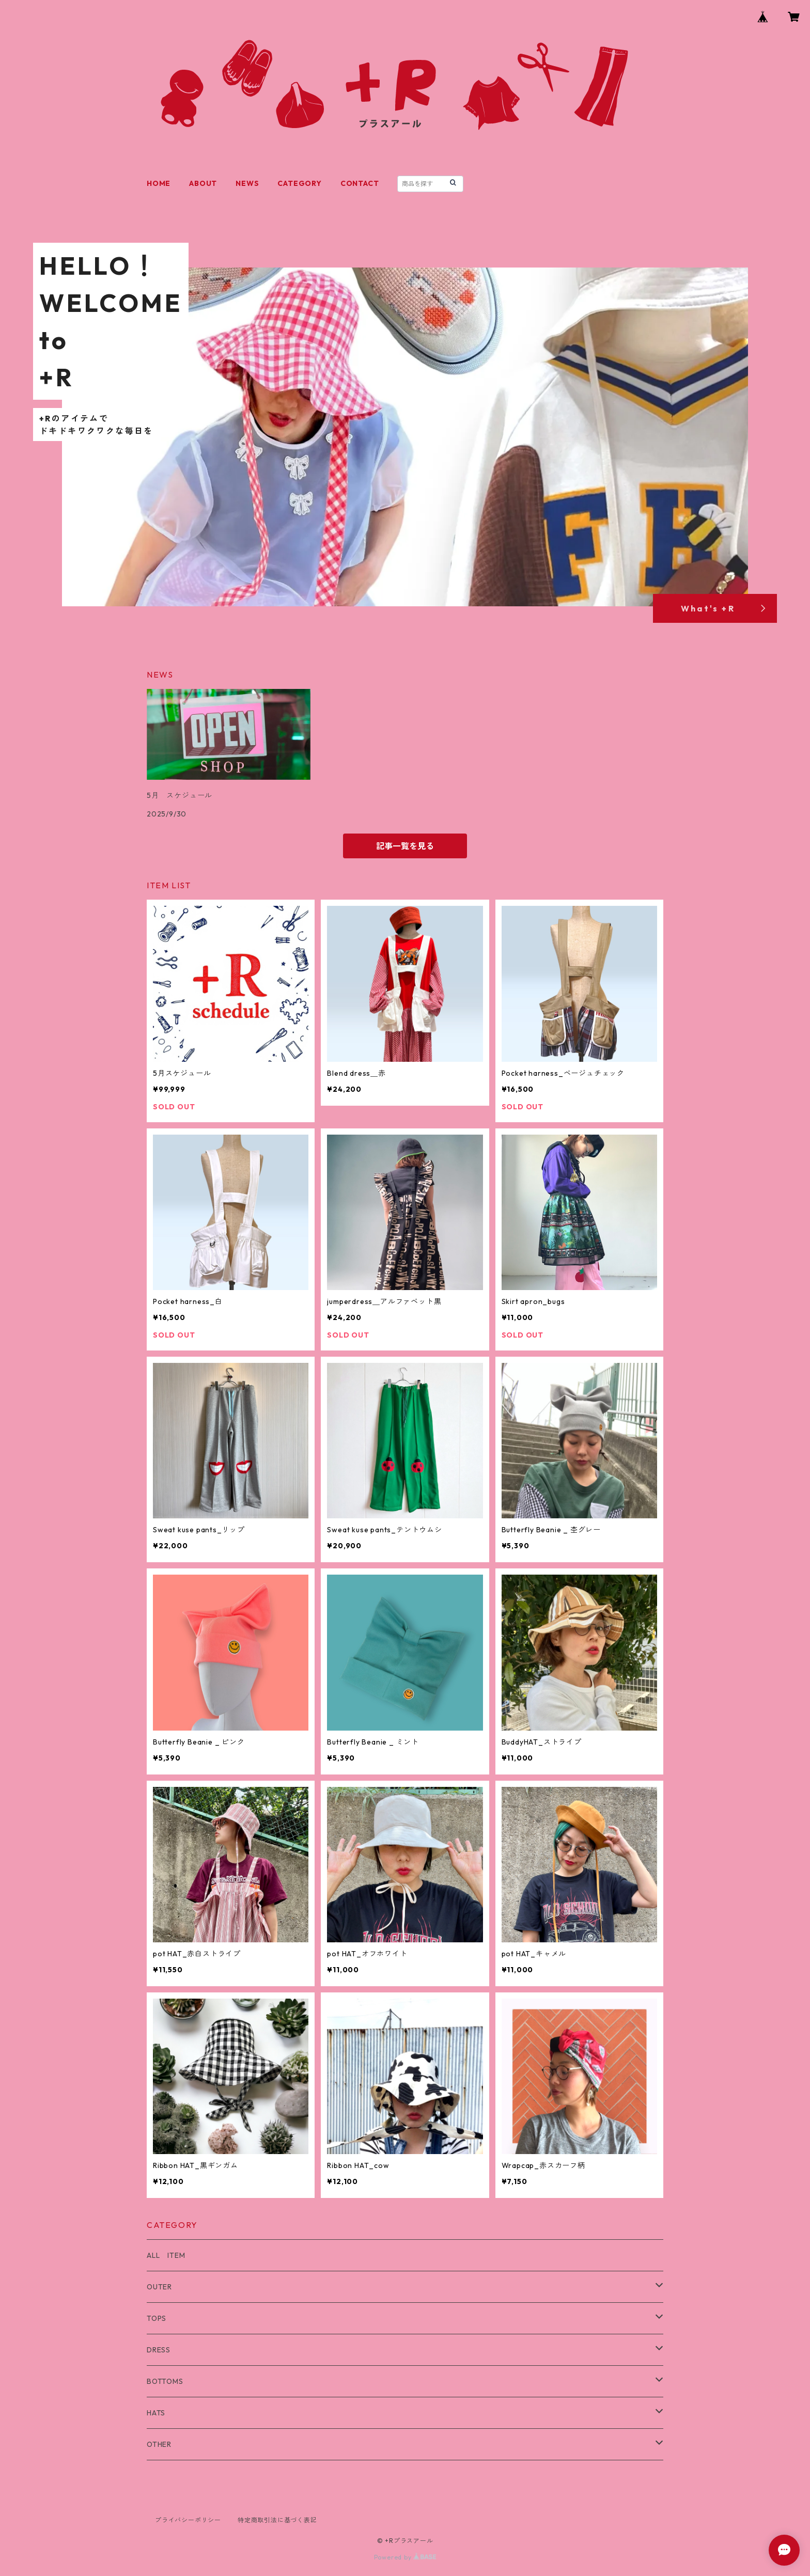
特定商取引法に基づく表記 (277, 2520)
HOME (158, 183)
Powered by (405, 2557)
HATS (156, 2412)
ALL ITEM (166, 2255)
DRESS (158, 2349)
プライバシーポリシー (188, 2520)
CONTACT (359, 183)
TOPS (156, 2318)
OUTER (159, 2286)
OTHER (159, 2444)
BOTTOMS (165, 2381)
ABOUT (203, 183)
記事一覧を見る (405, 846)
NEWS (247, 183)
